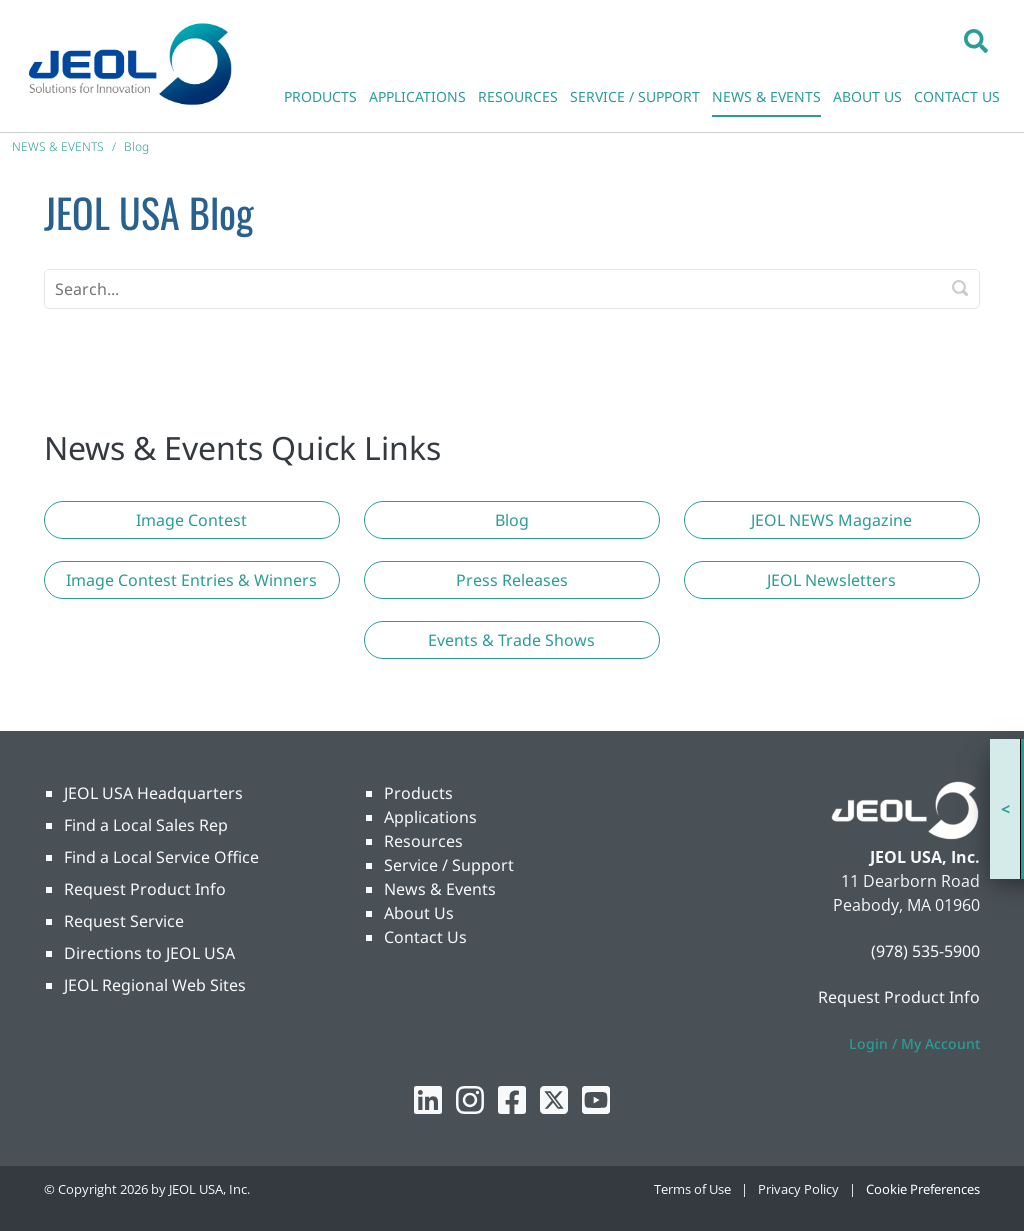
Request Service (124, 921)
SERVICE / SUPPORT (635, 96)
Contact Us (425, 937)
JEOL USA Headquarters (153, 793)
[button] (976, 40)
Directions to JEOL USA (149, 953)
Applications (430, 817)
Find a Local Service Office (161, 857)
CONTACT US (957, 96)
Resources (423, 841)
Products (418, 793)
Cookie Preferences (923, 1189)
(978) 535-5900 (925, 951)
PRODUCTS (320, 96)
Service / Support (449, 865)
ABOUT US (867, 96)
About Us (419, 913)
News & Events (440, 889)
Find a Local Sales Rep (146, 825)
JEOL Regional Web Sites (155, 985)
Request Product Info (145, 889)
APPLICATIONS (417, 96)
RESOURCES (518, 96)
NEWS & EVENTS (766, 96)
